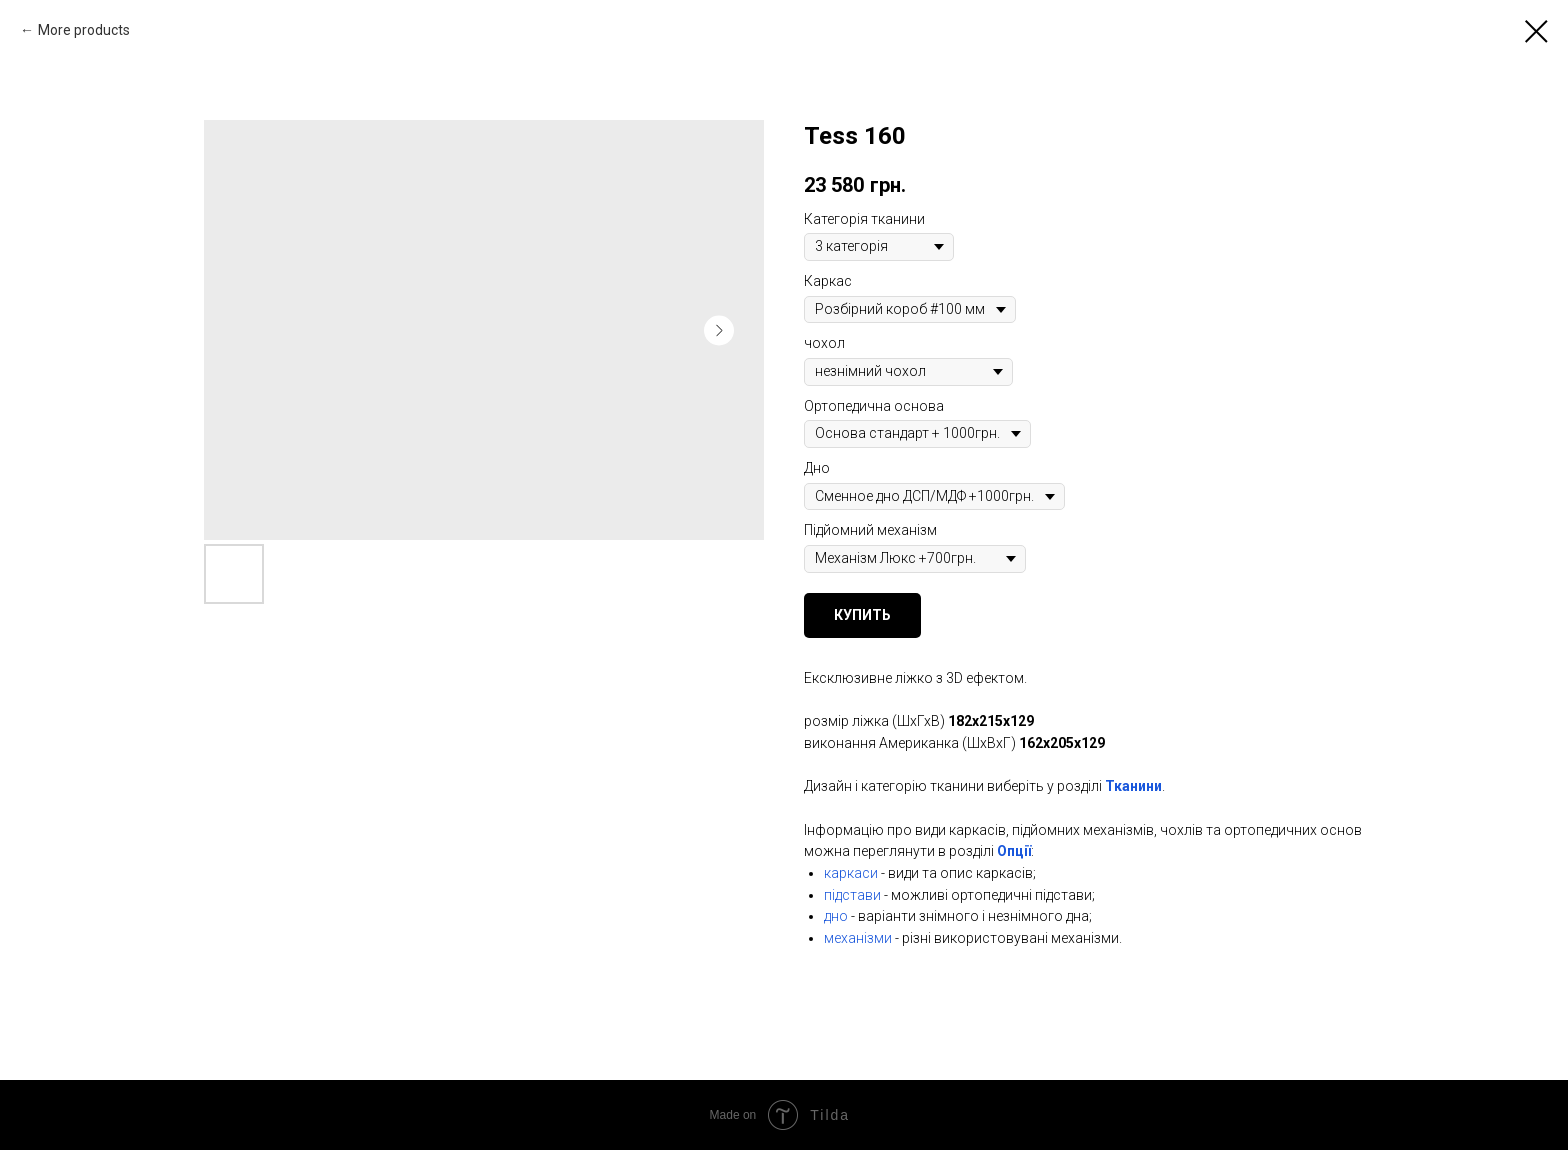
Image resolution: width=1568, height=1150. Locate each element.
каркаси (851, 873)
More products (84, 30)
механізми (858, 938)
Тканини (1133, 786)
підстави (852, 895)
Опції (1014, 851)
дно (836, 916)
